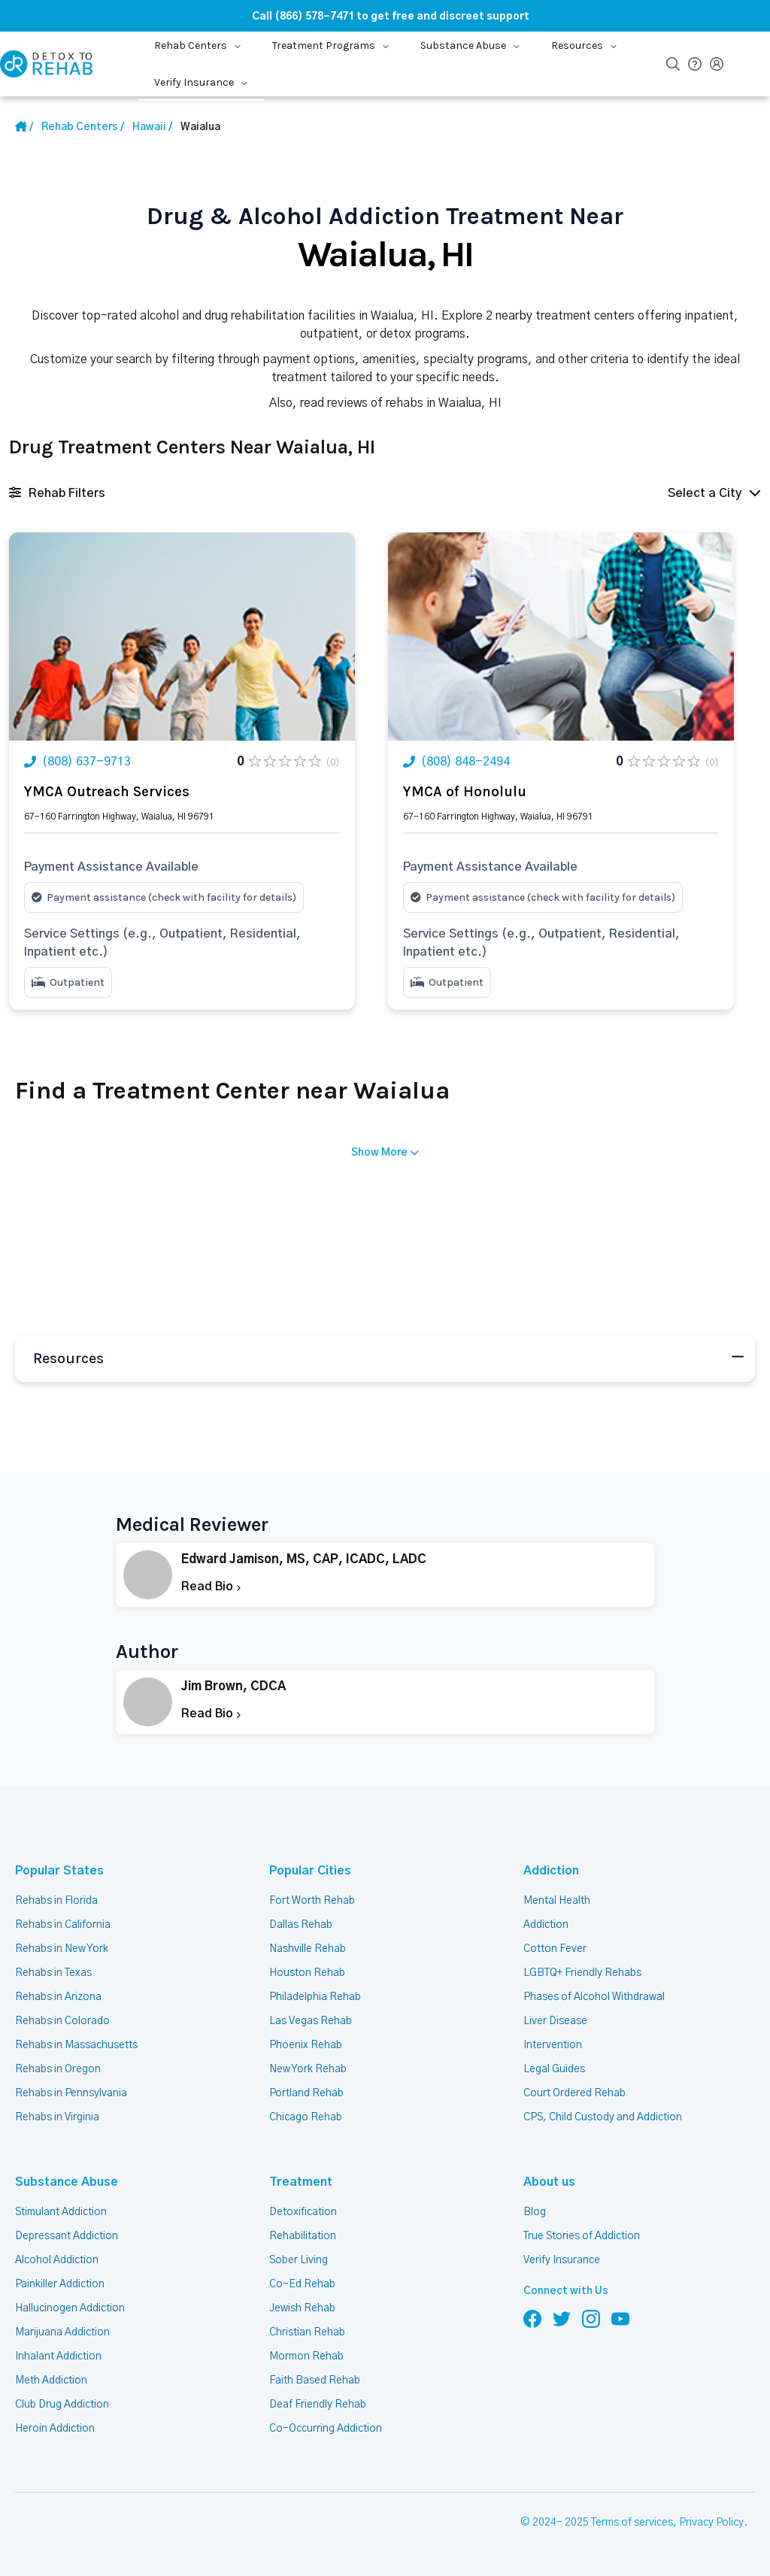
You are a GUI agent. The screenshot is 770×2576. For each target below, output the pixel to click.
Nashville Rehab (307, 1949)
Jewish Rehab (302, 2308)
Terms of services (632, 2522)
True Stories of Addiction (581, 2236)
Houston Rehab (307, 1973)
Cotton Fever (555, 1949)
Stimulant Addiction (61, 2212)
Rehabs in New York (61, 1949)
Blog (534, 2212)
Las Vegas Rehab (310, 2021)
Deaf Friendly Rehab (317, 2404)
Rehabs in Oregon (58, 2069)
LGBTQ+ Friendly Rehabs (582, 1973)
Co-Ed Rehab (302, 2284)
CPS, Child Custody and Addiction (602, 2117)
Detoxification (303, 2212)
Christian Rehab (307, 2332)
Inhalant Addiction (58, 2356)
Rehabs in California (63, 1925)
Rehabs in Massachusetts (76, 2045)
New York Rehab (308, 2069)
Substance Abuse (66, 2182)
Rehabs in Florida (56, 1901)
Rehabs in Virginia (57, 2117)
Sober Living (298, 2260)
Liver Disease (555, 2021)
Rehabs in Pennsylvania (71, 2093)
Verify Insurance (561, 2260)
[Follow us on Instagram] (591, 2318)
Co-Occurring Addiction (325, 2428)
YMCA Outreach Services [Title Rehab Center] (106, 791)
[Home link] (82, 127)
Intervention (552, 2045)
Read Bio (211, 1586)
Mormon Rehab (306, 2356)
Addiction (551, 1871)
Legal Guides (554, 2069)
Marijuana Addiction (62, 2332)
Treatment (300, 2182)
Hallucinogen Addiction (70, 2308)
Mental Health (556, 1901)
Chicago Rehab (305, 2117)
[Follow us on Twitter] (562, 2318)
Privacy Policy (711, 2522)
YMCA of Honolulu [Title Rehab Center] (464, 791)
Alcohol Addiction (57, 2260)
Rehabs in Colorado (62, 2021)
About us (549, 2182)
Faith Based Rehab (314, 2380)
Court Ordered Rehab (574, 2093)
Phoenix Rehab (305, 2045)
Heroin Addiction (55, 2428)
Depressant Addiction (66, 2236)
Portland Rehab (306, 2093)
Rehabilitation (302, 2236)
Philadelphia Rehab (315, 1997)
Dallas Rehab (300, 1925)
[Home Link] (24, 127)
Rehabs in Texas (53, 1973)
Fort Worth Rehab (312, 1901)
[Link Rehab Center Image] (182, 636)
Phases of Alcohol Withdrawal (594, 1997)
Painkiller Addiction (60, 2284)
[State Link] (152, 127)
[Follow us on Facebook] (532, 2318)
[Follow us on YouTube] (620, 2318)
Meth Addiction (51, 2380)
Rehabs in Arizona (58, 1997)
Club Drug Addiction (62, 2404)
